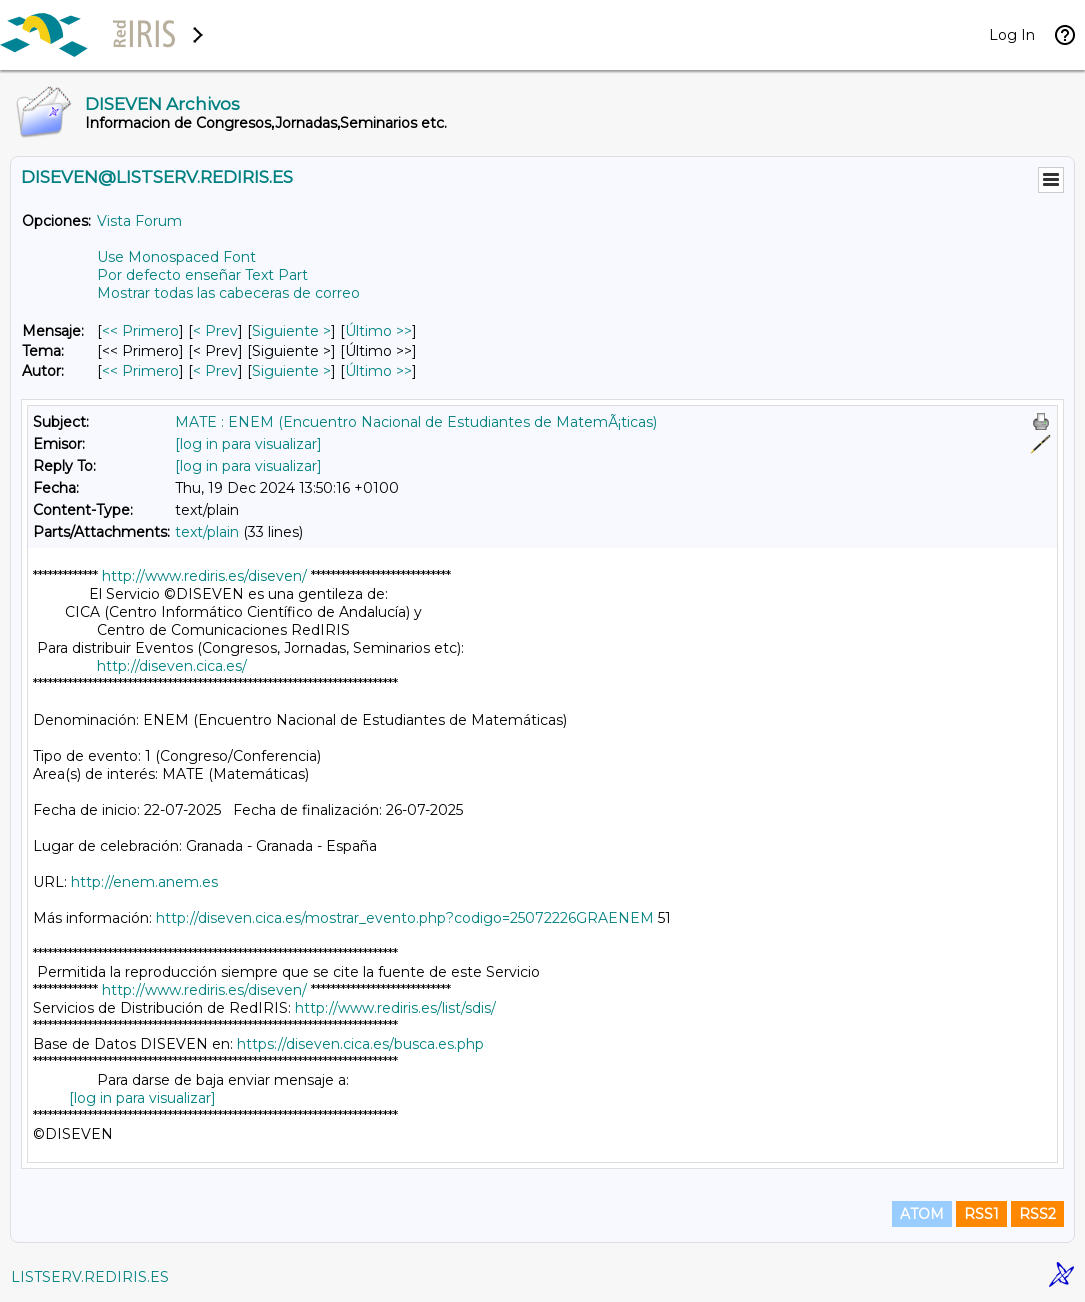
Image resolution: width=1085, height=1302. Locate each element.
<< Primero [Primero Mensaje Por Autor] (140, 371)
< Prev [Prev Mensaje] (215, 331)
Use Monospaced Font (176, 257)
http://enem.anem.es (144, 882)
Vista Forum (139, 221)
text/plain (207, 532)
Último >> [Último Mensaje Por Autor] (378, 371)
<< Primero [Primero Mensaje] (140, 331)
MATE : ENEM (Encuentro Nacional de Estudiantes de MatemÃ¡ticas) (416, 422)
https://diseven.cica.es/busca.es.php (360, 1044)
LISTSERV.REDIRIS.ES (90, 1277)
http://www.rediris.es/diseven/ (204, 576)
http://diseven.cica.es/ (172, 666)
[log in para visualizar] (248, 444)
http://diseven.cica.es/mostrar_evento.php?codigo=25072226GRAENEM (405, 918)
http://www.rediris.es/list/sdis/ (395, 1008)
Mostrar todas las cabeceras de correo (228, 293)
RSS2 (1037, 1214)
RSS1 (981, 1214)
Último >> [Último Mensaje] (378, 331)
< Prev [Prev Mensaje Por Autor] (215, 371)
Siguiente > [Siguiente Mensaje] (291, 331)
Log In (1012, 35)
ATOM (922, 1214)
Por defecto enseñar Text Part (202, 275)
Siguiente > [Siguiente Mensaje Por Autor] (291, 371)
